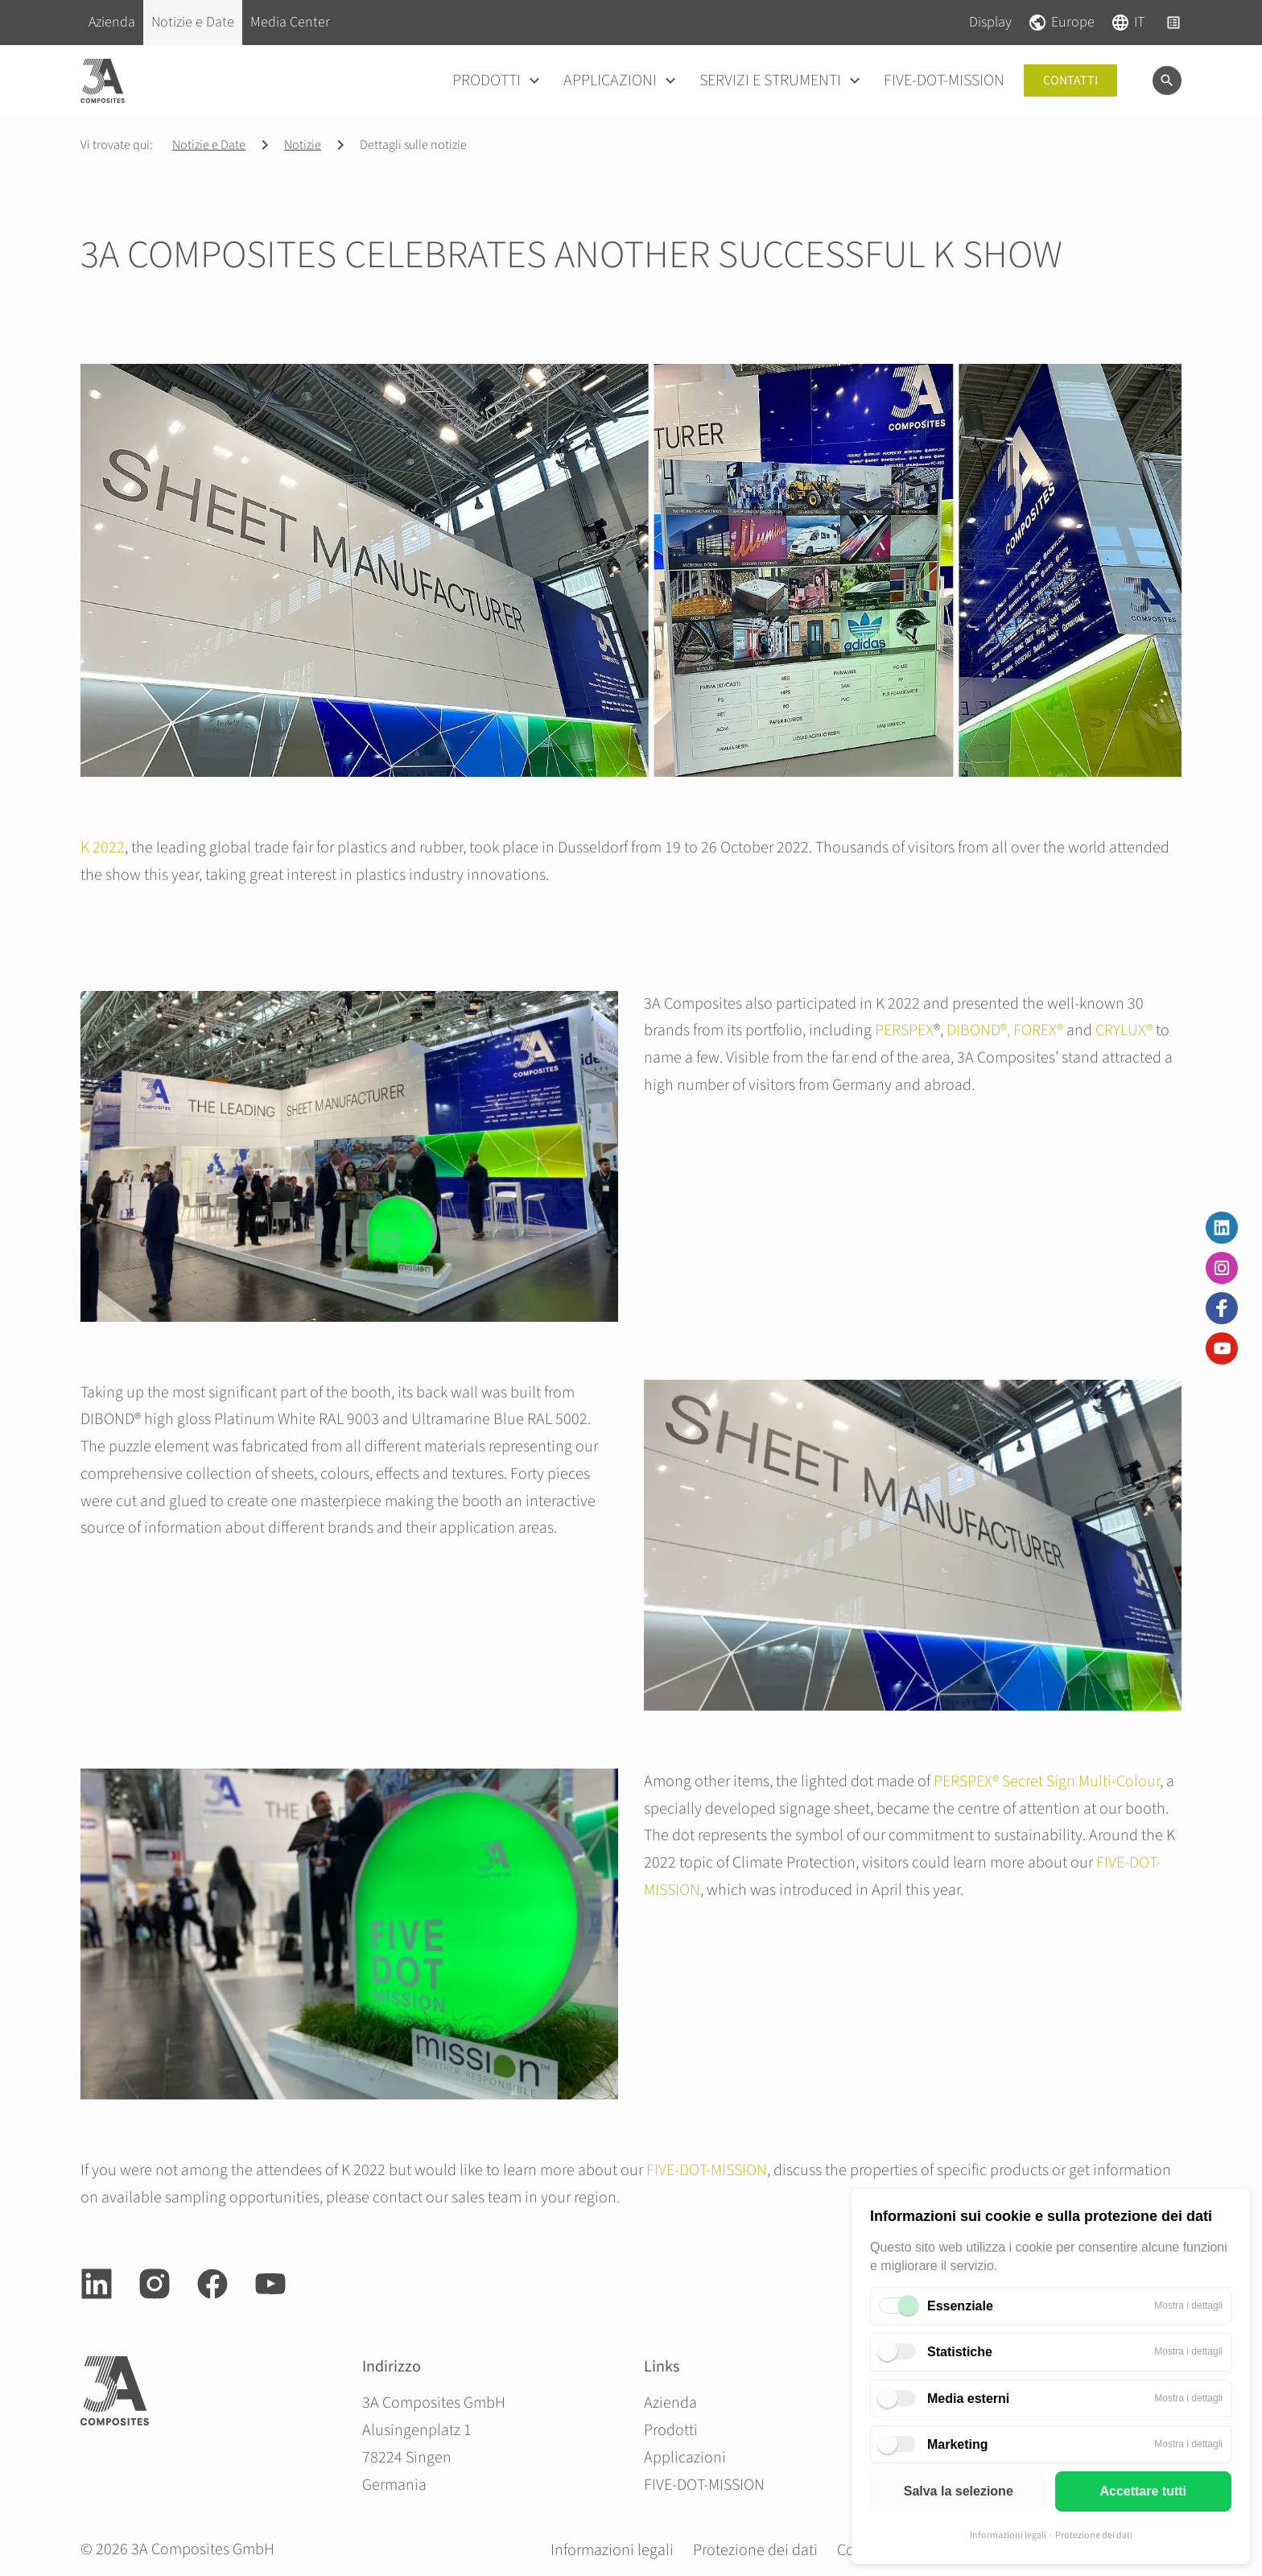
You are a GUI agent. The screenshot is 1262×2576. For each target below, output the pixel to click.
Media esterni (968, 2398)
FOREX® (1038, 1030)
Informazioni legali (1008, 2535)
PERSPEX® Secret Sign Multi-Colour (1047, 1781)
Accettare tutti (1142, 2491)
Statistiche (959, 2352)
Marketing (957, 2444)
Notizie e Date (208, 144)
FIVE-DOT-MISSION (706, 2170)
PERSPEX (904, 1030)
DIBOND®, (978, 1030)
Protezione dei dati (1093, 2535)
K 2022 (102, 847)
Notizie (302, 144)
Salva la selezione (958, 2491)
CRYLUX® (1124, 1030)
